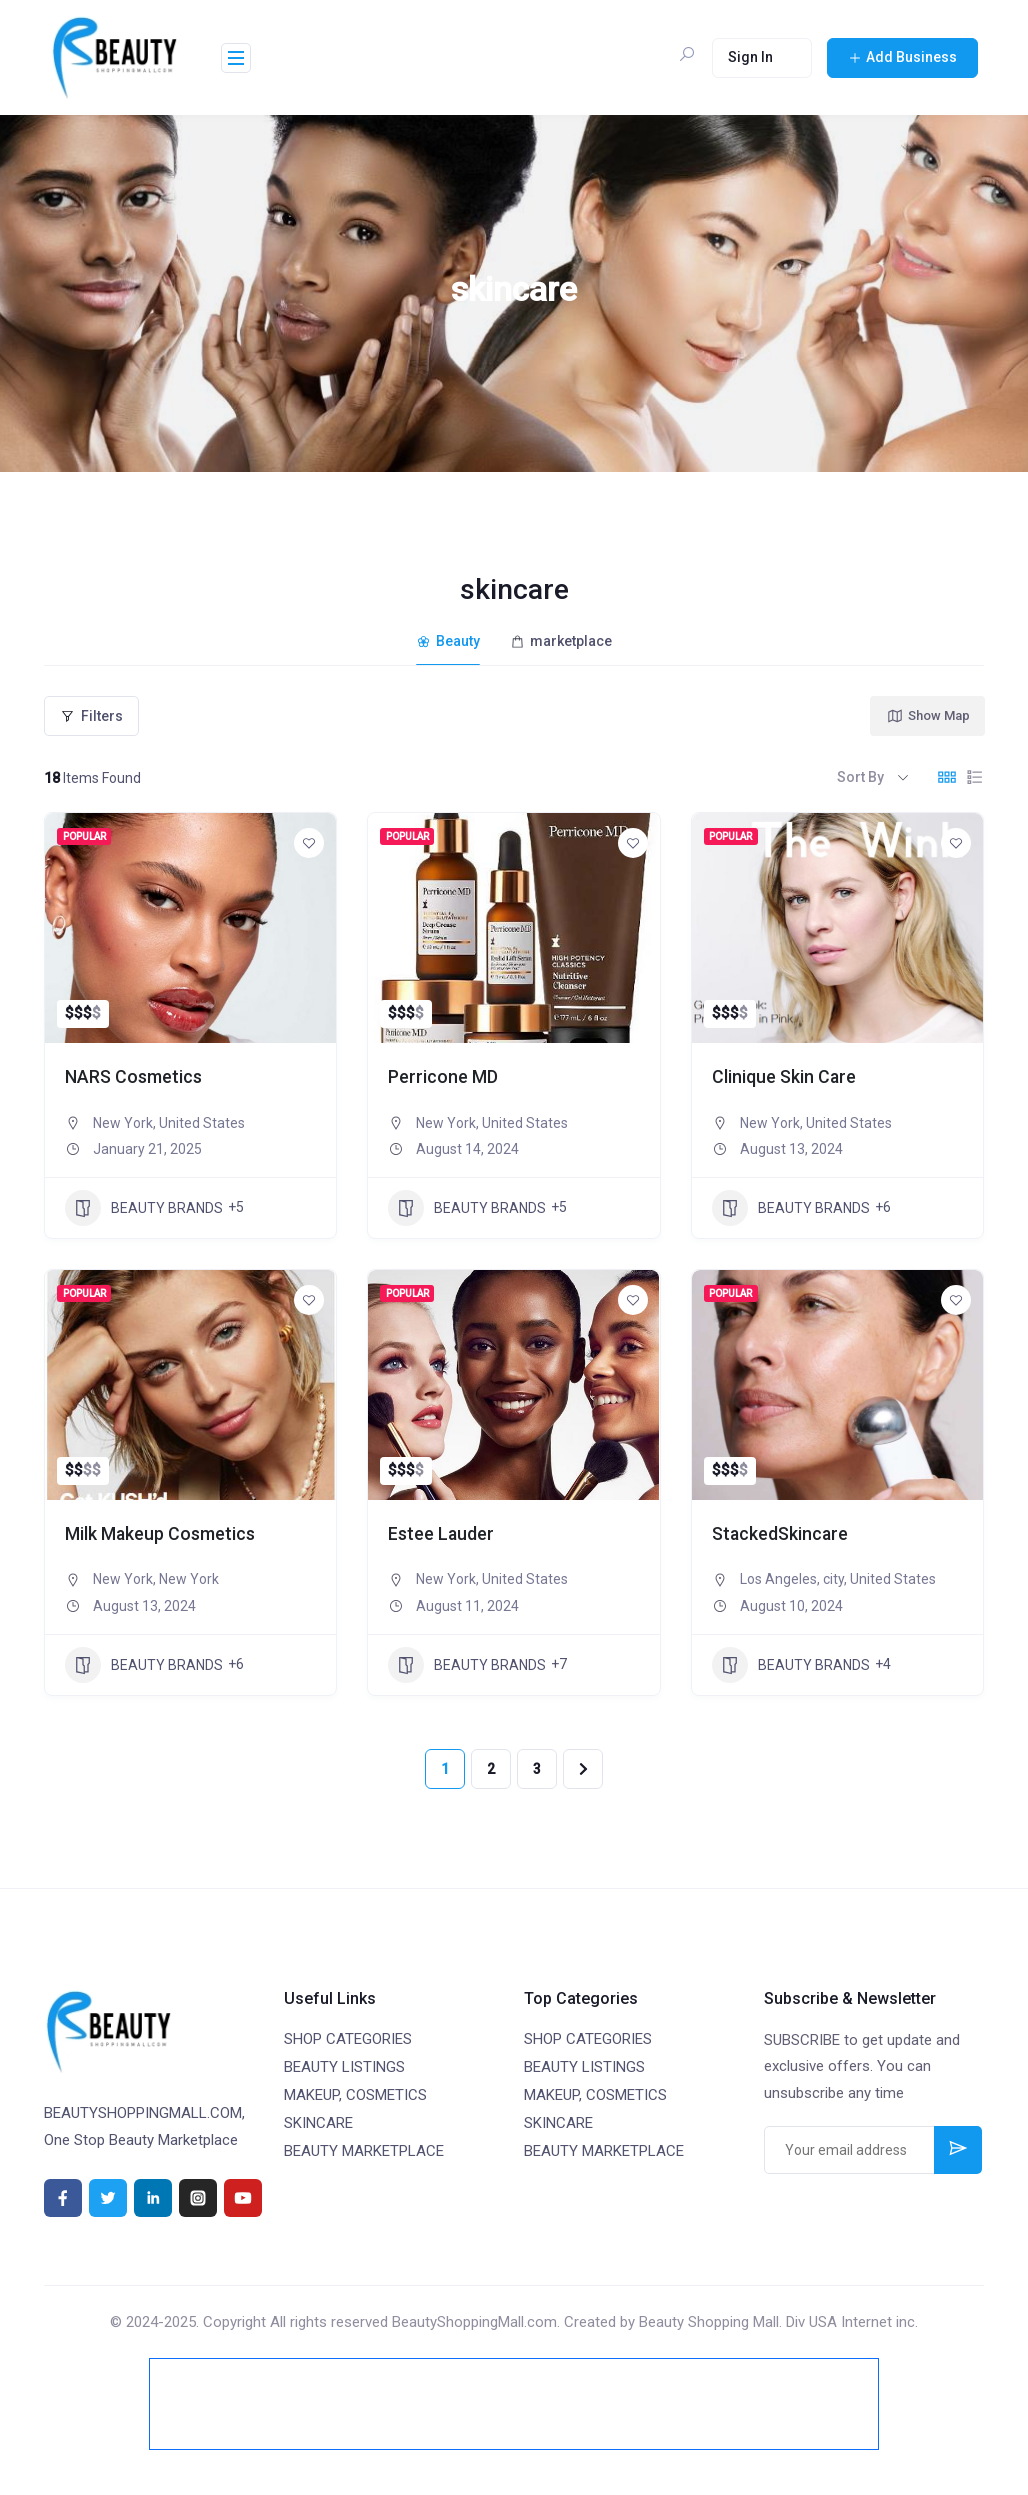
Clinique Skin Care (791, 1073)
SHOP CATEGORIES (348, 2036)
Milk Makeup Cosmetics (170, 1530)
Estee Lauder (445, 1530)
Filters (91, 712)
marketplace (561, 641)
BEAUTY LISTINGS (344, 2064)
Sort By (860, 773)
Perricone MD (447, 1073)
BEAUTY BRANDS (144, 1205)
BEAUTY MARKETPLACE (364, 2148)
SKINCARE (318, 2120)
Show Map (928, 713)
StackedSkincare (787, 1530)
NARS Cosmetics (140, 1073)
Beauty (448, 641)
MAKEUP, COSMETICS (355, 2092)
